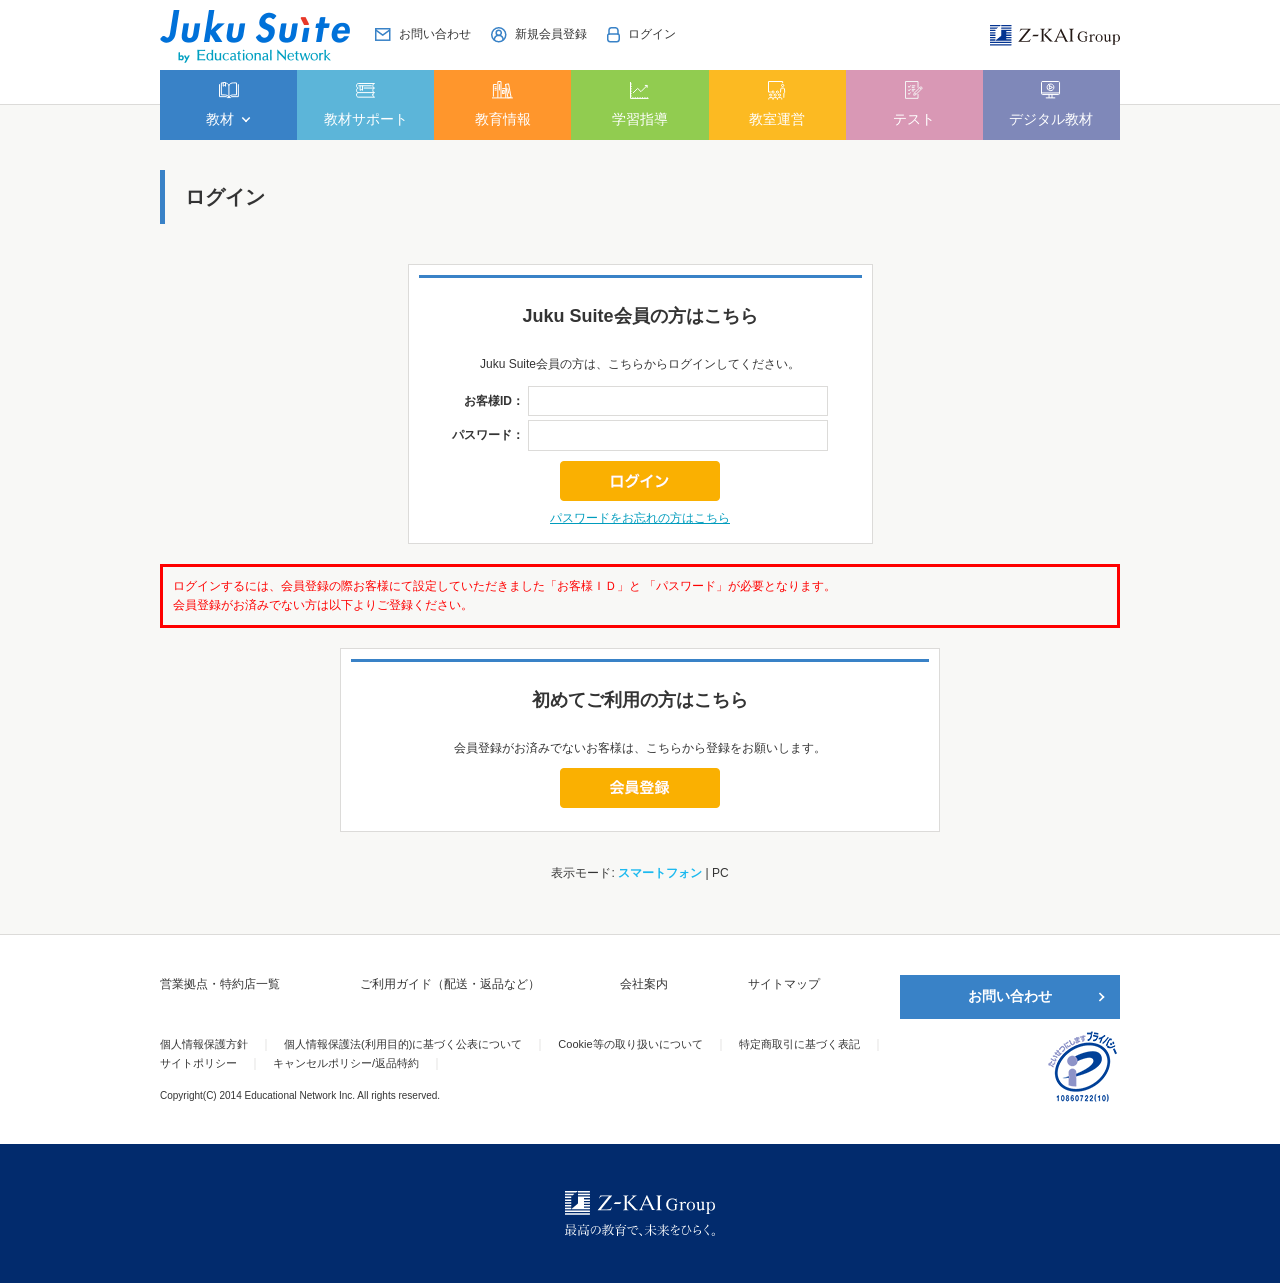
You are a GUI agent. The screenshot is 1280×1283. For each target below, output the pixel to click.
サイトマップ (784, 984)
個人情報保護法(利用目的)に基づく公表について (403, 1044)
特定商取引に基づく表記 (799, 1044)
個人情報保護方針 (204, 1044)
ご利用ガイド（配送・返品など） (450, 984)
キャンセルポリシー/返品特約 (346, 1063)
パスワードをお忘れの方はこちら (640, 518)
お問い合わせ (1010, 996)
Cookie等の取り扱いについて (630, 1044)
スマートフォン (660, 873)
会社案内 (644, 984)
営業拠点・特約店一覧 (220, 984)
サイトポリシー (198, 1063)
